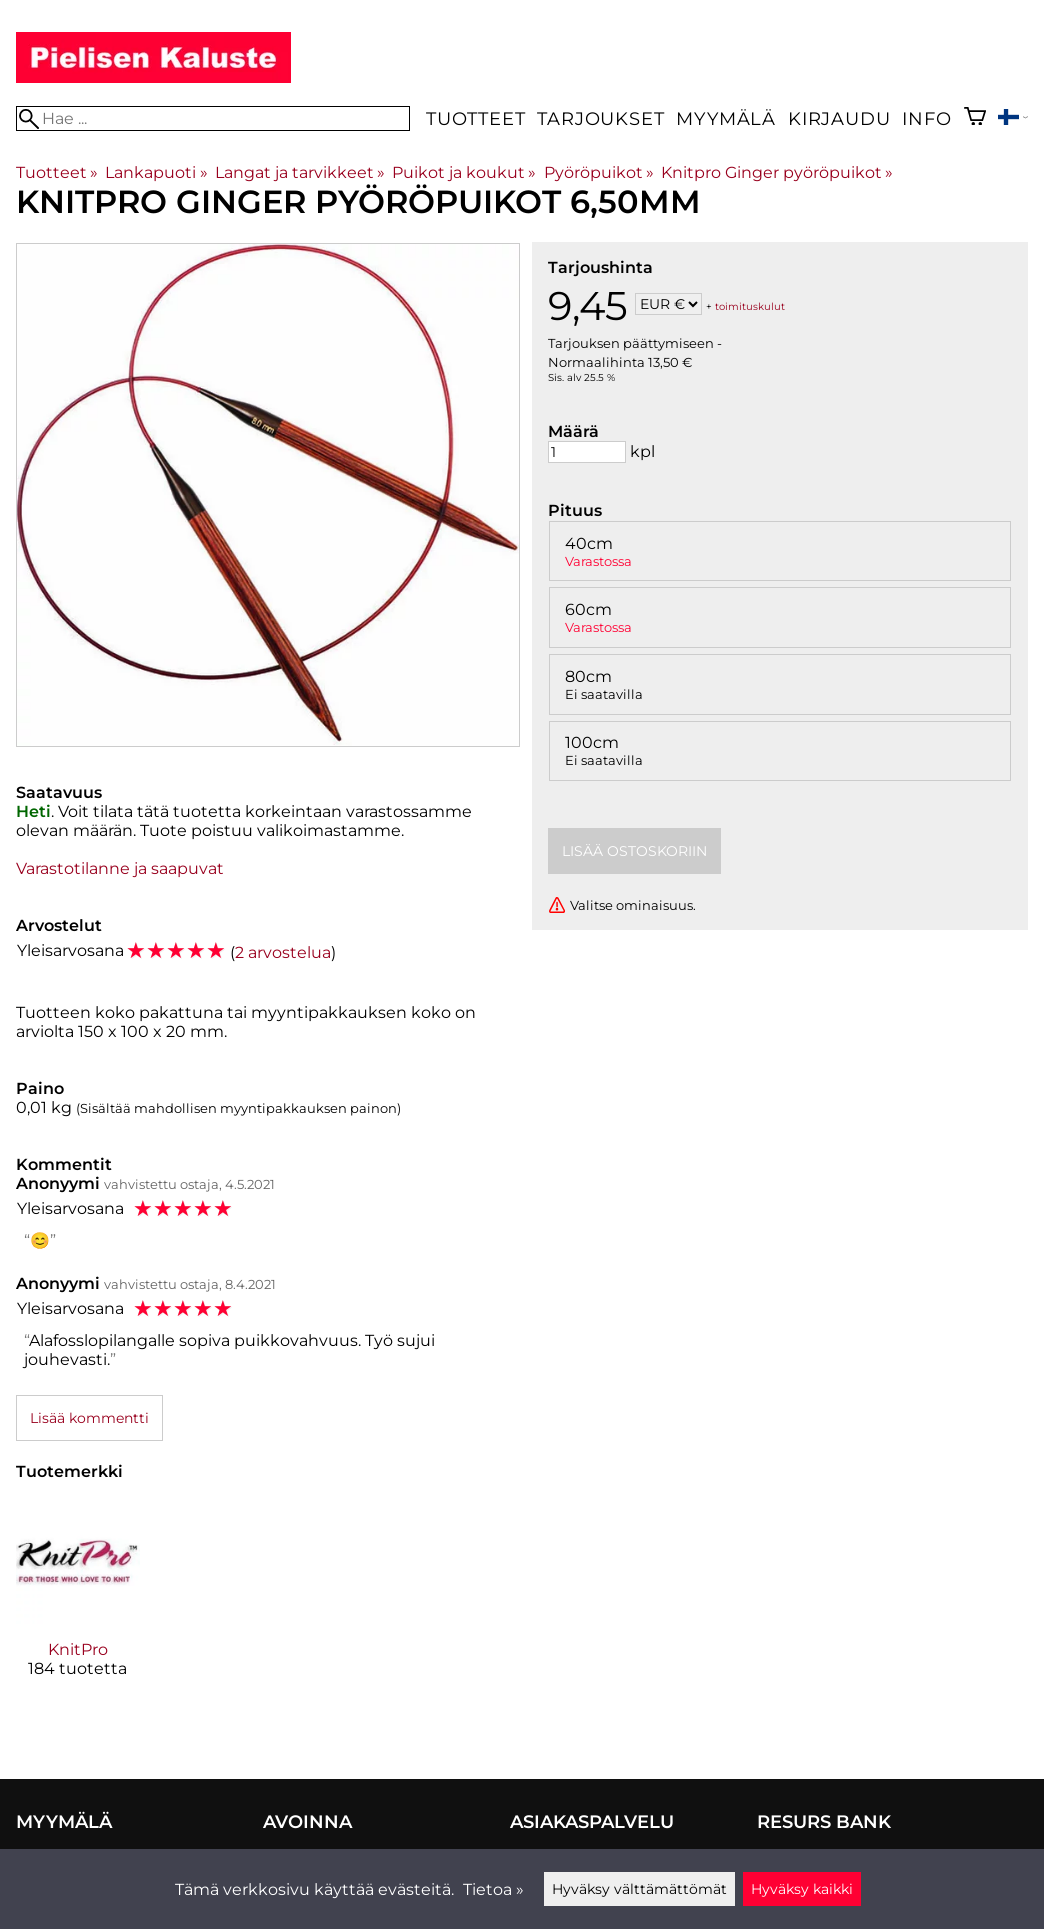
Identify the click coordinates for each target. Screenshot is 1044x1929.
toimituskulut (750, 305)
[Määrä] (587, 452)
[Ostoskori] (975, 118)
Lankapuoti (156, 172)
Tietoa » (493, 1889)
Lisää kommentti (89, 1418)
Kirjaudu (839, 118)
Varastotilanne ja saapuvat (120, 868)
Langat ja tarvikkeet (300, 172)
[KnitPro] (78, 1606)
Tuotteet (475, 118)
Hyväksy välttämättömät (639, 1889)
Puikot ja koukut (464, 172)
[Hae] (213, 118)
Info (926, 118)
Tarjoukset (600, 118)
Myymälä (726, 118)
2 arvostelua (283, 952)
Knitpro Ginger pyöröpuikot (777, 172)
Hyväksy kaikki (802, 1889)
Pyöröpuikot (599, 172)
